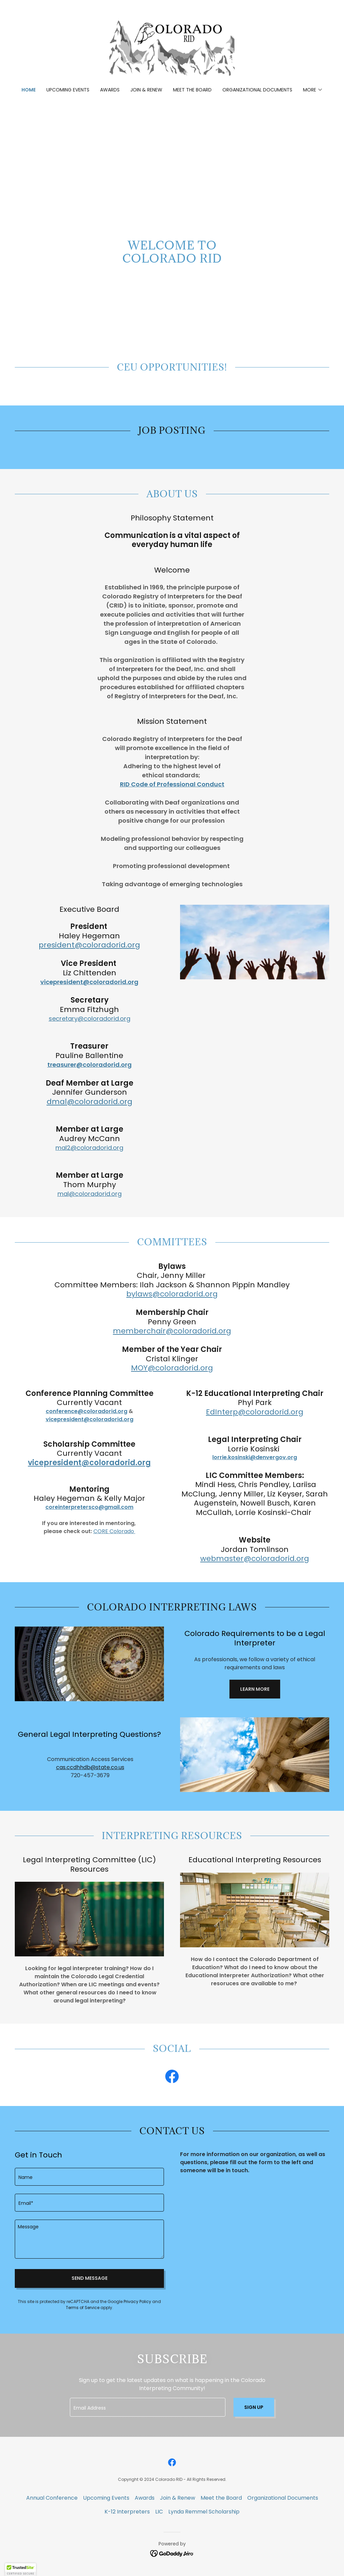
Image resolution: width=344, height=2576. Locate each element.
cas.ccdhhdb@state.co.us (90, 1767)
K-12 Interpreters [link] (127, 2511)
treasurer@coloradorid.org (89, 1064)
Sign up (253, 2407)
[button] (313, 90)
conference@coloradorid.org (86, 1411)
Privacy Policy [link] (137, 2301)
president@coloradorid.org (89, 945)
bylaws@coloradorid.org (172, 1294)
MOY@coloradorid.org (172, 1368)
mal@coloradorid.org (89, 1193)
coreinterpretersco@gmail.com (89, 1507)
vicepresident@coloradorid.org (89, 982)
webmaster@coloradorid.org (254, 1558)
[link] (172, 48)
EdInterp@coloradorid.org (254, 1412)
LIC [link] (159, 2511)
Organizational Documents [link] (257, 89)
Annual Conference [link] (52, 2498)
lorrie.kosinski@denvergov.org (254, 1457)
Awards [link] (110, 89)
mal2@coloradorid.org (89, 1147)
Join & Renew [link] (146, 89)
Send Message (90, 2278)
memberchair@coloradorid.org (172, 1331)
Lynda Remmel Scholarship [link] (204, 2511)
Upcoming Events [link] (67, 89)
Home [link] (29, 89)
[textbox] (89, 2177)
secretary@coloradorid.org (89, 1018)
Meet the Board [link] (192, 89)
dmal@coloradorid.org (89, 1101)
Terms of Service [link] (82, 2307)
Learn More (254, 1689)
